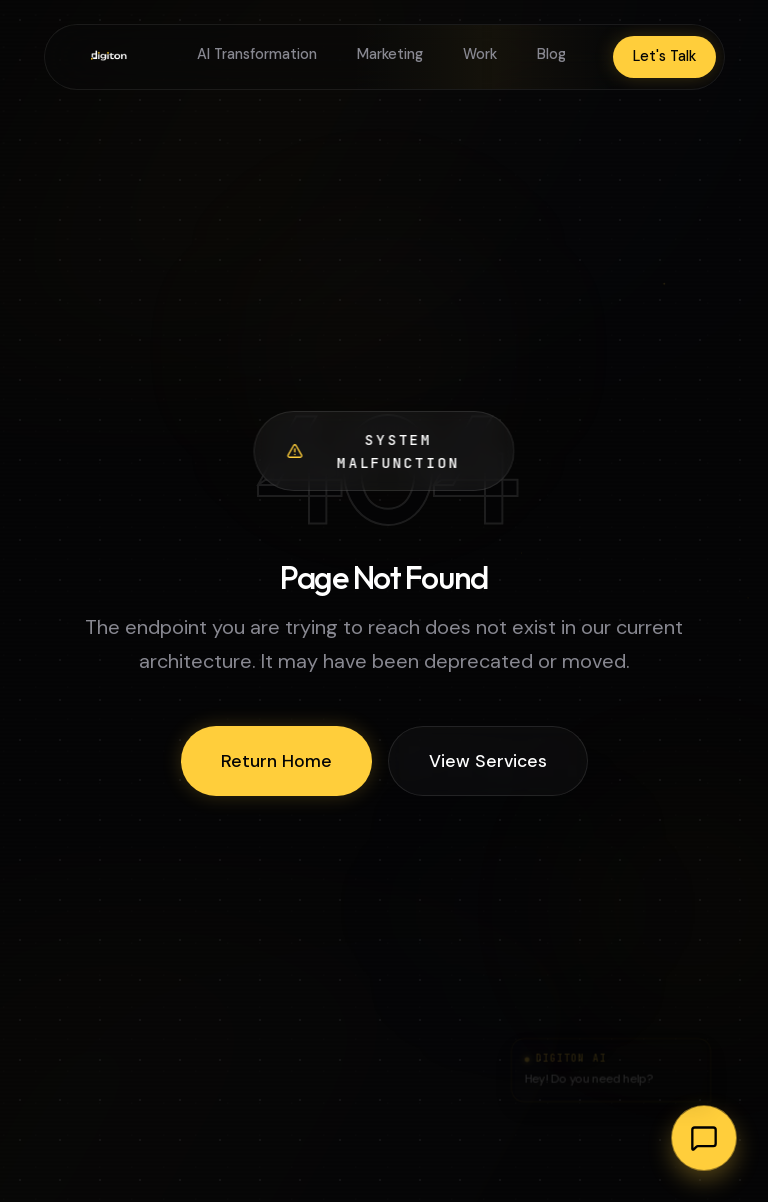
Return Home (276, 761)
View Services (488, 761)
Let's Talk (664, 56)
